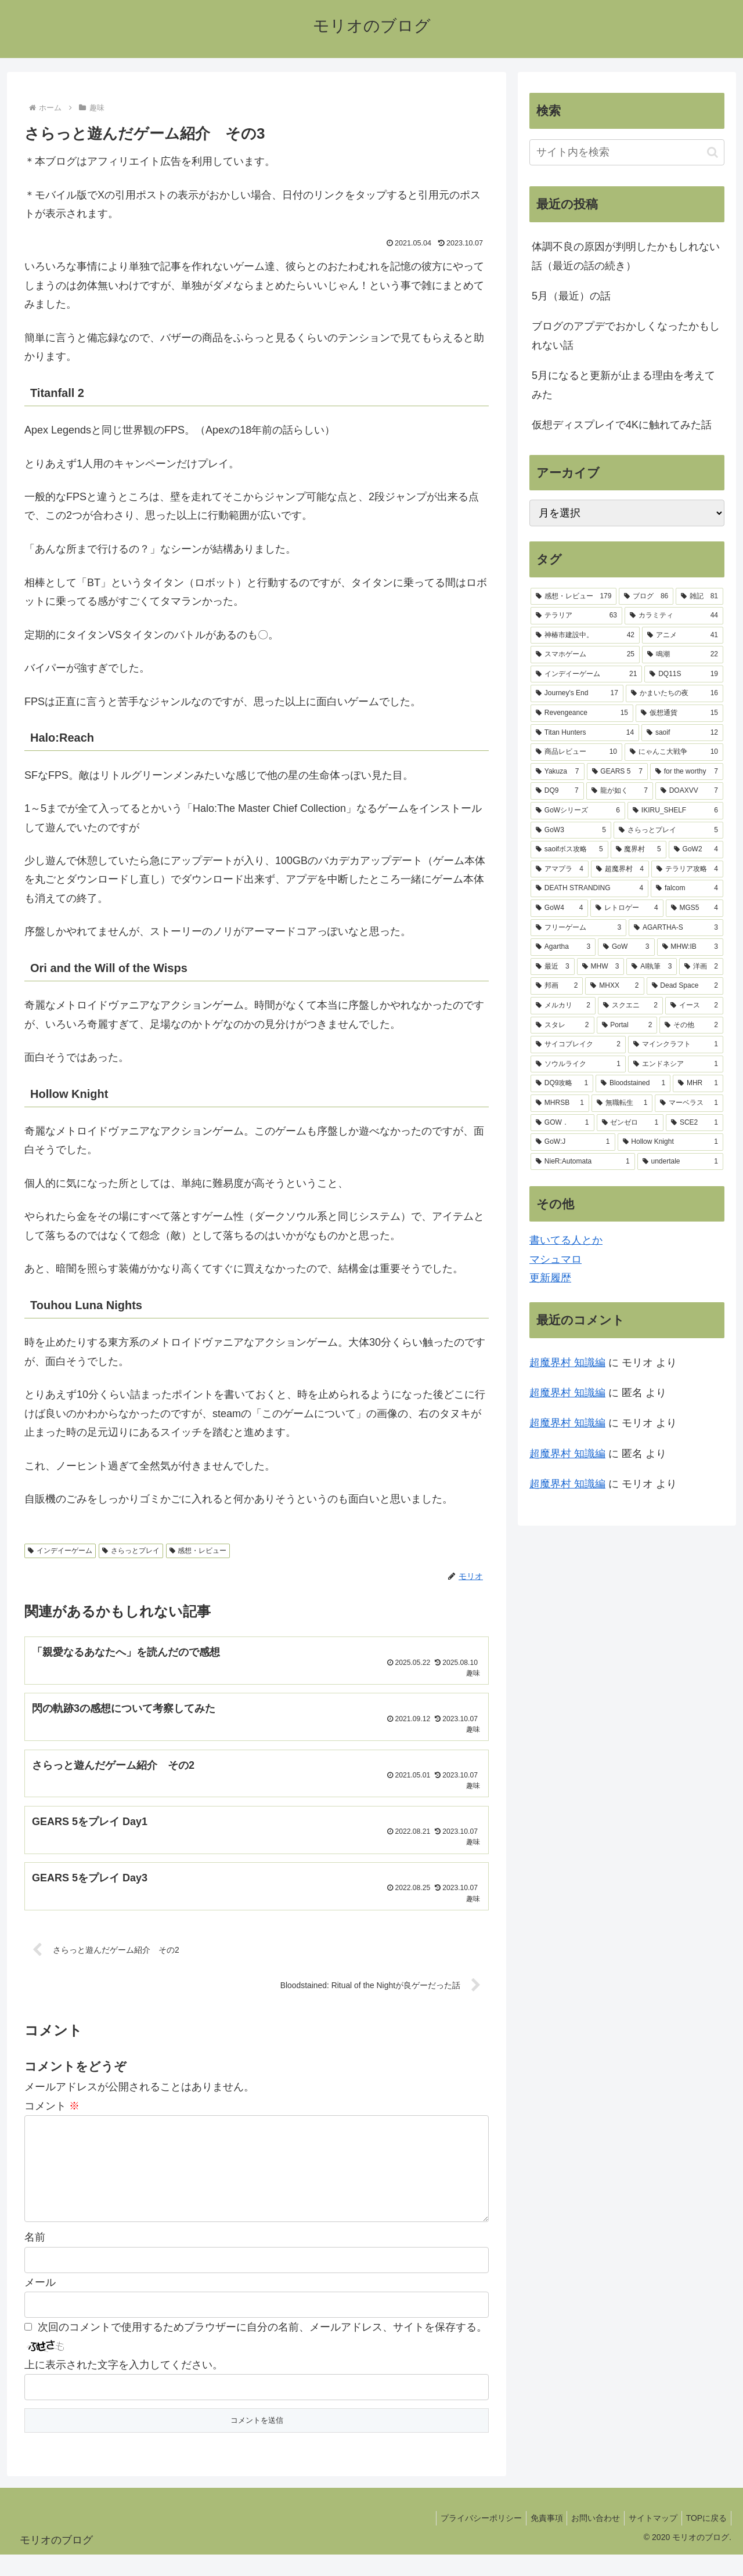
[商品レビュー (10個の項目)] (576, 752)
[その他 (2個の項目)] (691, 1025)
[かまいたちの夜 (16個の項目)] (674, 693)
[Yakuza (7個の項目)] (558, 772)
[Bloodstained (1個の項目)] (633, 1083)
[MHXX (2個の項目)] (614, 986)
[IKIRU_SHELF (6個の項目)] (675, 810)
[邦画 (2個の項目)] (557, 986)
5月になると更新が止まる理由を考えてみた (623, 385)
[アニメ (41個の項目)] (682, 635)
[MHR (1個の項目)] (698, 1083)
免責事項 (533, 2540)
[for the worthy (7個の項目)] (686, 772)
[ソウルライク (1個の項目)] (578, 1064)
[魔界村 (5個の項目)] (638, 849)
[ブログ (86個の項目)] (646, 596)
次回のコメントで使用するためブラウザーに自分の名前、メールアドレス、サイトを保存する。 (262, 2349)
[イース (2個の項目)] (694, 1005)
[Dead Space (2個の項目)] (685, 986)
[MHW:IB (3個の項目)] (690, 947)
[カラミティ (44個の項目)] (674, 615)
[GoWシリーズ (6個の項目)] (578, 810)
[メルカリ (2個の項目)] (563, 1005)
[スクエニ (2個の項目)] (630, 1005)
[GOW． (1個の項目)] (562, 1123)
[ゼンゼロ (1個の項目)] (630, 1123)
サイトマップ (647, 2540)
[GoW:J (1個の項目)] (573, 1142)
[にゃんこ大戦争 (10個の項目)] (674, 752)
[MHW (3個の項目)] (601, 967)
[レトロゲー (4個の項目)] (626, 908)
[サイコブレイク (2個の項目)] (578, 1044)
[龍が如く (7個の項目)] (619, 791)
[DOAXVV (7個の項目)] (689, 791)
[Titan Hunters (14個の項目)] (585, 733)
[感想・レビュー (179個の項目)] (573, 596)
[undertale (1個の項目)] (680, 1161)
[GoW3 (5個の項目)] (571, 830)
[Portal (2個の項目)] (627, 1025)
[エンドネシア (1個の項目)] (675, 1064)
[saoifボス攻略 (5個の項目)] (569, 849)
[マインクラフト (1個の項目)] (675, 1044)
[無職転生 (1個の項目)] (622, 1103)
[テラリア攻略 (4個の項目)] (687, 869)
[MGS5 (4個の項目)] (694, 908)
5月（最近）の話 (571, 296)
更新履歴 (550, 1278)
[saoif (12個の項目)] (682, 733)
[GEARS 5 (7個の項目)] (617, 772)
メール (40, 2304)
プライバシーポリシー (464, 2540)
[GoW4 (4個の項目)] (559, 908)
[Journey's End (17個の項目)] (577, 693)
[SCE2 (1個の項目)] (694, 1123)
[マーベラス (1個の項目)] (689, 1103)
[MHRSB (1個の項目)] (560, 1103)
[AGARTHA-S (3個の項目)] (676, 928)
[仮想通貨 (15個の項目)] (679, 713)
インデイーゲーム (60, 1551)
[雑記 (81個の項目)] (699, 596)
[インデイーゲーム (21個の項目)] (586, 674)
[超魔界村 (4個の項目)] (620, 869)
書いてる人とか (566, 1240)
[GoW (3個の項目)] (626, 947)
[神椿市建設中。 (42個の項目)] (585, 635)
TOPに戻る (704, 2540)
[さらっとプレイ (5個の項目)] (668, 830)
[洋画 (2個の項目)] (701, 967)
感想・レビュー (198, 1551)
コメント (52, 2109)
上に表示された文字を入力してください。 (123, 2387)
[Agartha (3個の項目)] (563, 947)
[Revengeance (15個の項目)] (582, 713)
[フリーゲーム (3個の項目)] (578, 928)
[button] (712, 152)
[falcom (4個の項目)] (687, 888)
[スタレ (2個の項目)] (562, 1025)
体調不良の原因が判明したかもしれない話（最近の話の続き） (626, 256)
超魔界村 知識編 (567, 1362)
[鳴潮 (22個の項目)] (682, 654)
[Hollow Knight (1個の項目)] (670, 1142)
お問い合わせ (586, 2540)
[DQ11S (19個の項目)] (683, 674)
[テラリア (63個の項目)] (576, 615)
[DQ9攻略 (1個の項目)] (562, 1083)
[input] (626, 152)
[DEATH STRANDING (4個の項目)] (589, 888)
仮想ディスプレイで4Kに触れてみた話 (622, 425)
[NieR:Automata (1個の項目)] (583, 1161)
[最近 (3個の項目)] (553, 967)
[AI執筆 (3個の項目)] (651, 967)
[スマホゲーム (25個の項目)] (585, 654)
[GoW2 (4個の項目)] (696, 849)
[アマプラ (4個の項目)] (560, 869)
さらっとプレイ (131, 1551)
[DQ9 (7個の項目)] (557, 791)
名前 (34, 2259)
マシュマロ (555, 1259)
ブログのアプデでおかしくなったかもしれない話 (626, 335)
